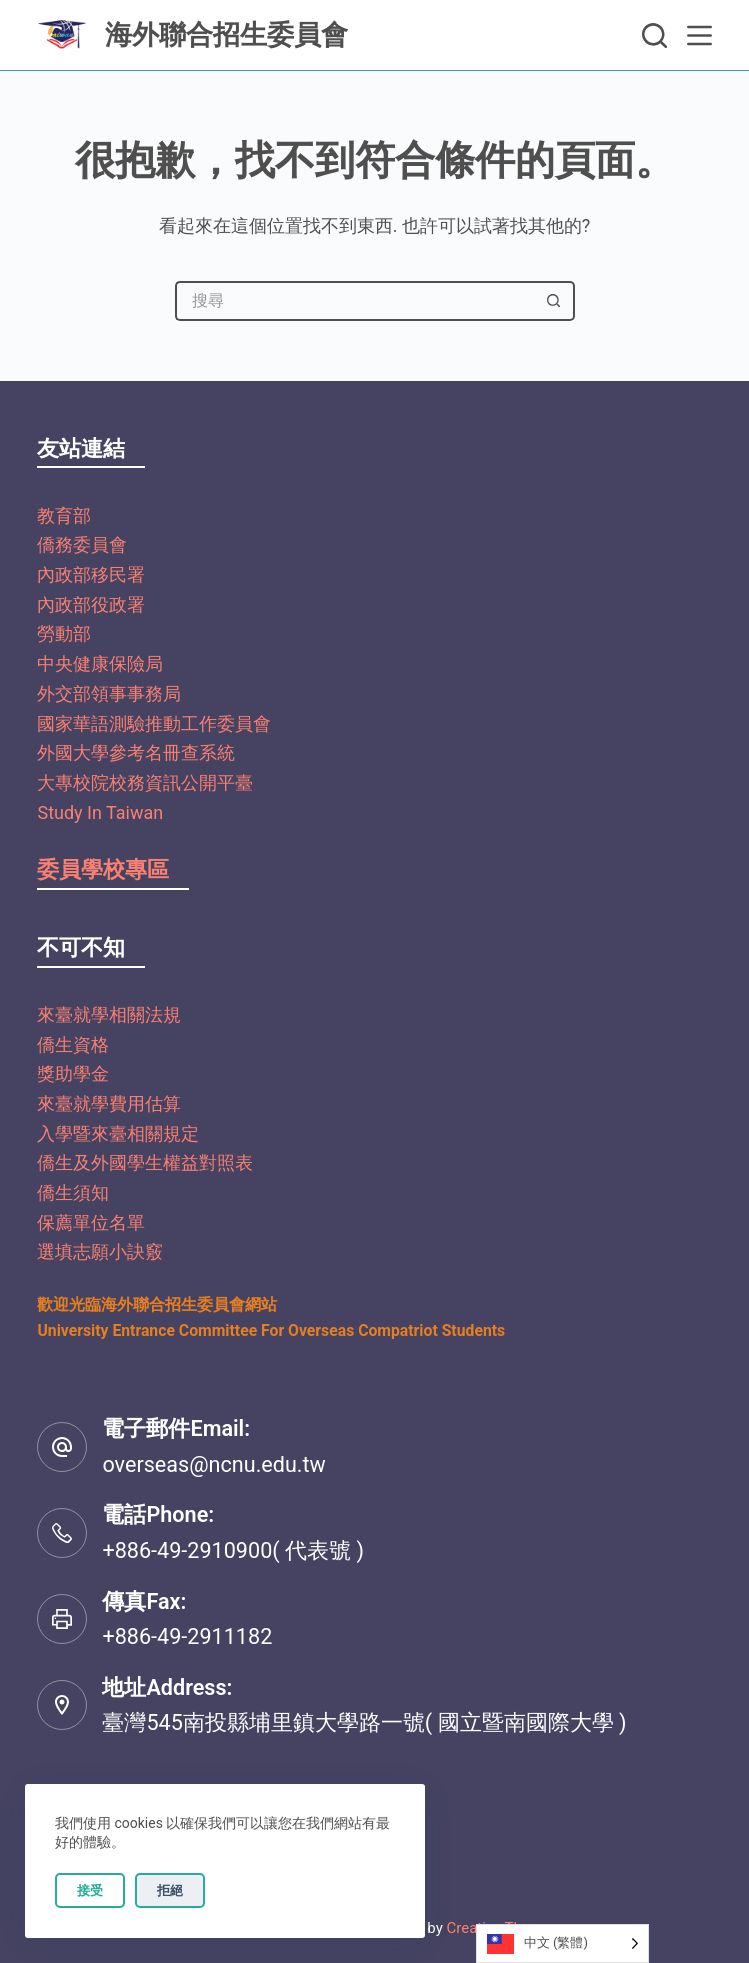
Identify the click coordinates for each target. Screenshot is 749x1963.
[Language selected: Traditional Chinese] (562, 1943)
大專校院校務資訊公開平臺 (145, 782)
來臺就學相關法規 (109, 1014)
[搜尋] (654, 35)
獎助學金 (73, 1073)
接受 (90, 1890)
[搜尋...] (355, 301)
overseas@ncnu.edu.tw (213, 1464)
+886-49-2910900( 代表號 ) (232, 1550)
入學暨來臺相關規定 (118, 1133)
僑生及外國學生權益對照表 (145, 1162)
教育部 (64, 515)
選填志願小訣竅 (100, 1251)
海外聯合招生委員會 (226, 35)
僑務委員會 (82, 544)
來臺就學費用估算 (109, 1103)
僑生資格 (73, 1044)
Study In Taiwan (100, 812)
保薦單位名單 (91, 1222)
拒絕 (170, 1890)
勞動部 (64, 633)
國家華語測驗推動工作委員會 (154, 723)
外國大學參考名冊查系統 (136, 752)
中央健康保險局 (100, 663)
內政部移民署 (91, 574)
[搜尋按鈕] (555, 301)
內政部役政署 (91, 604)
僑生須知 (73, 1192)
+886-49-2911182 (187, 1636)
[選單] (699, 35)
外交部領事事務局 (109, 693)
